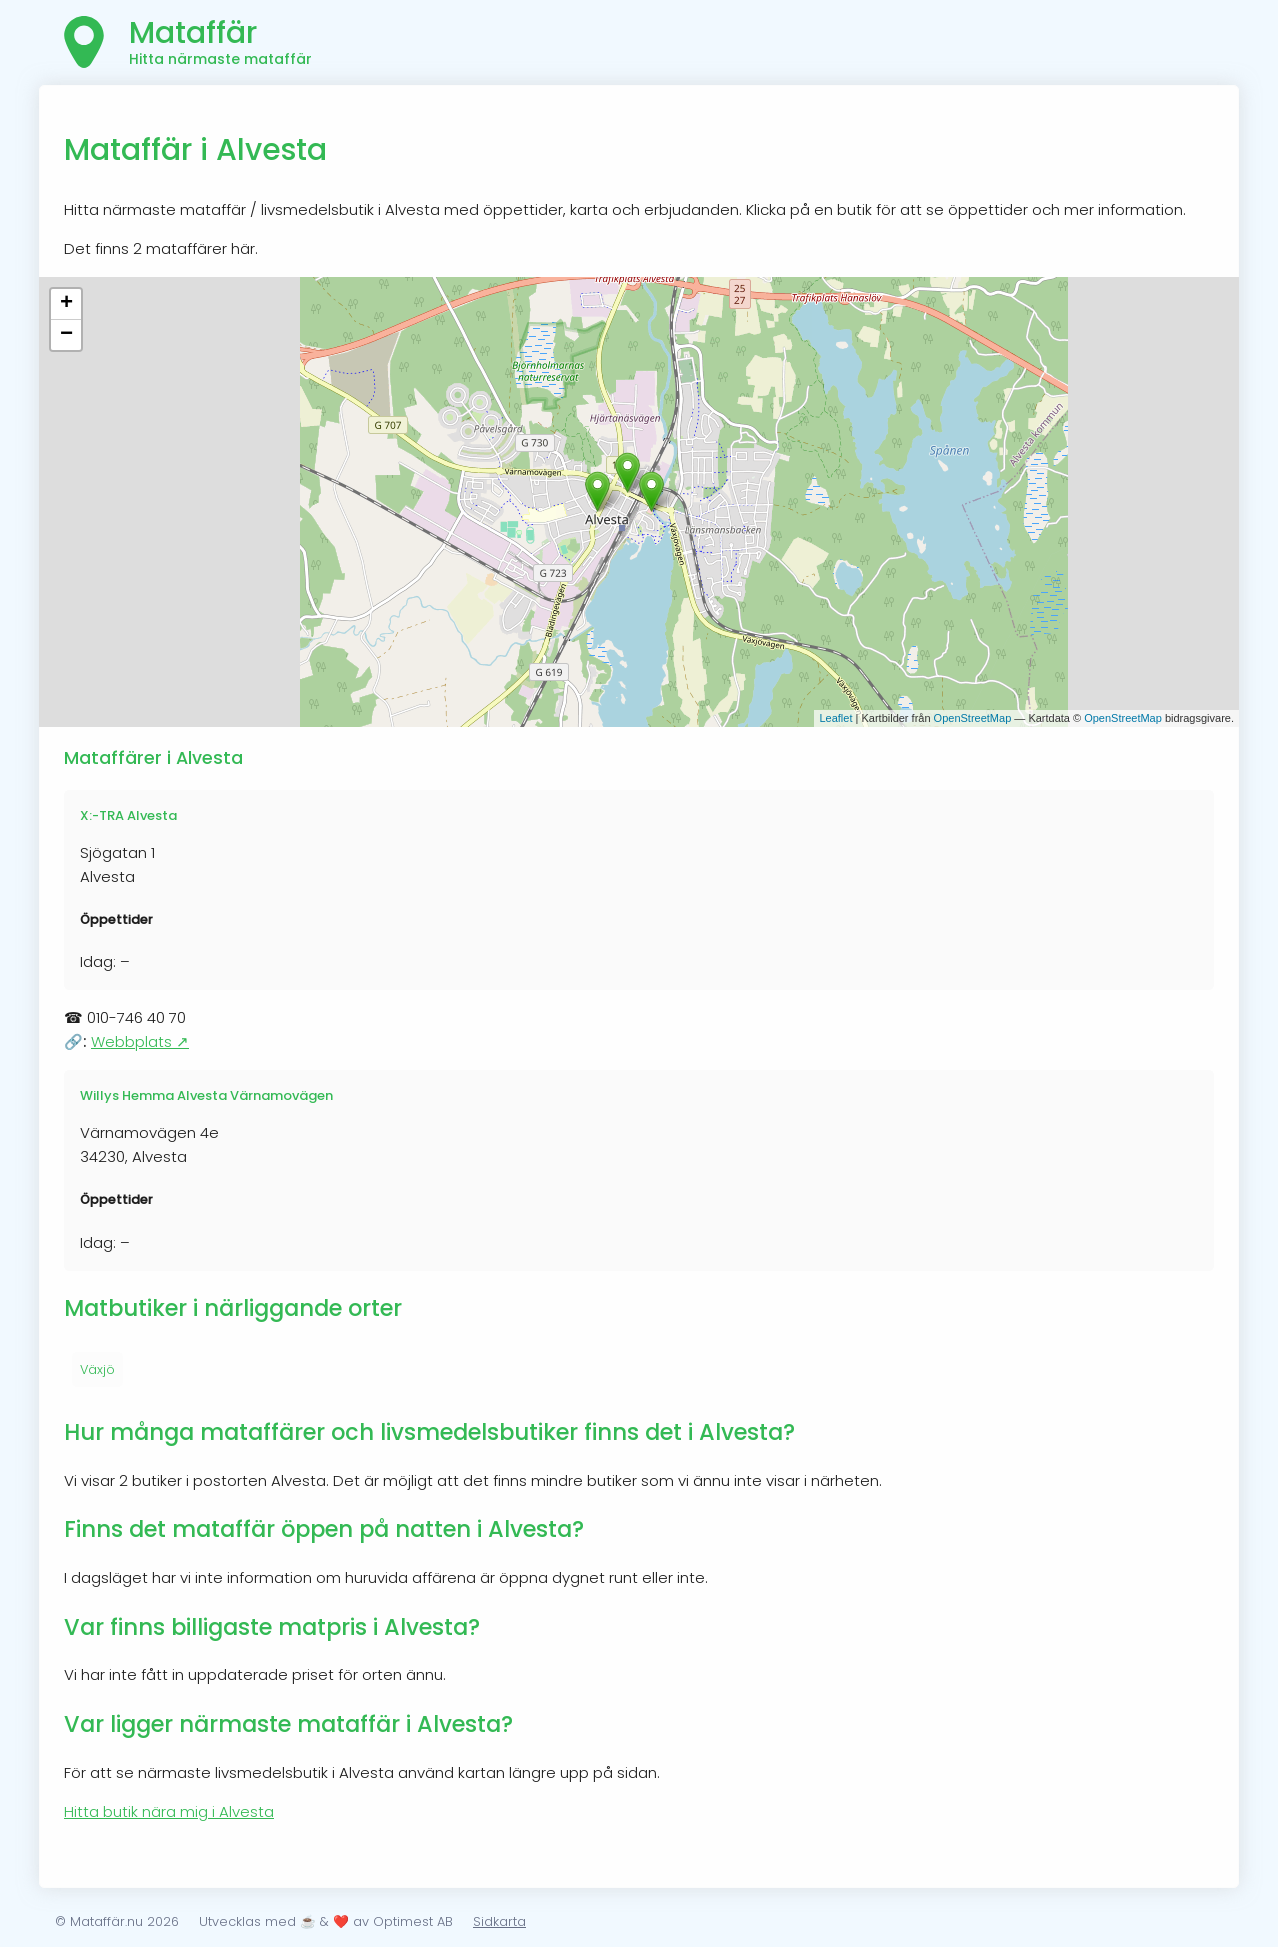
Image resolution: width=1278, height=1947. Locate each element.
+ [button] (66, 304)
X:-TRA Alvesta (128, 815)
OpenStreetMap (973, 718)
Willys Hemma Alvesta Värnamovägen (206, 1095)
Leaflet (835, 718)
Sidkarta (499, 1921)
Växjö (97, 1369)
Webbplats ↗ (140, 1041)
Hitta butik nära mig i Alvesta (169, 1811)
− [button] (66, 335)
